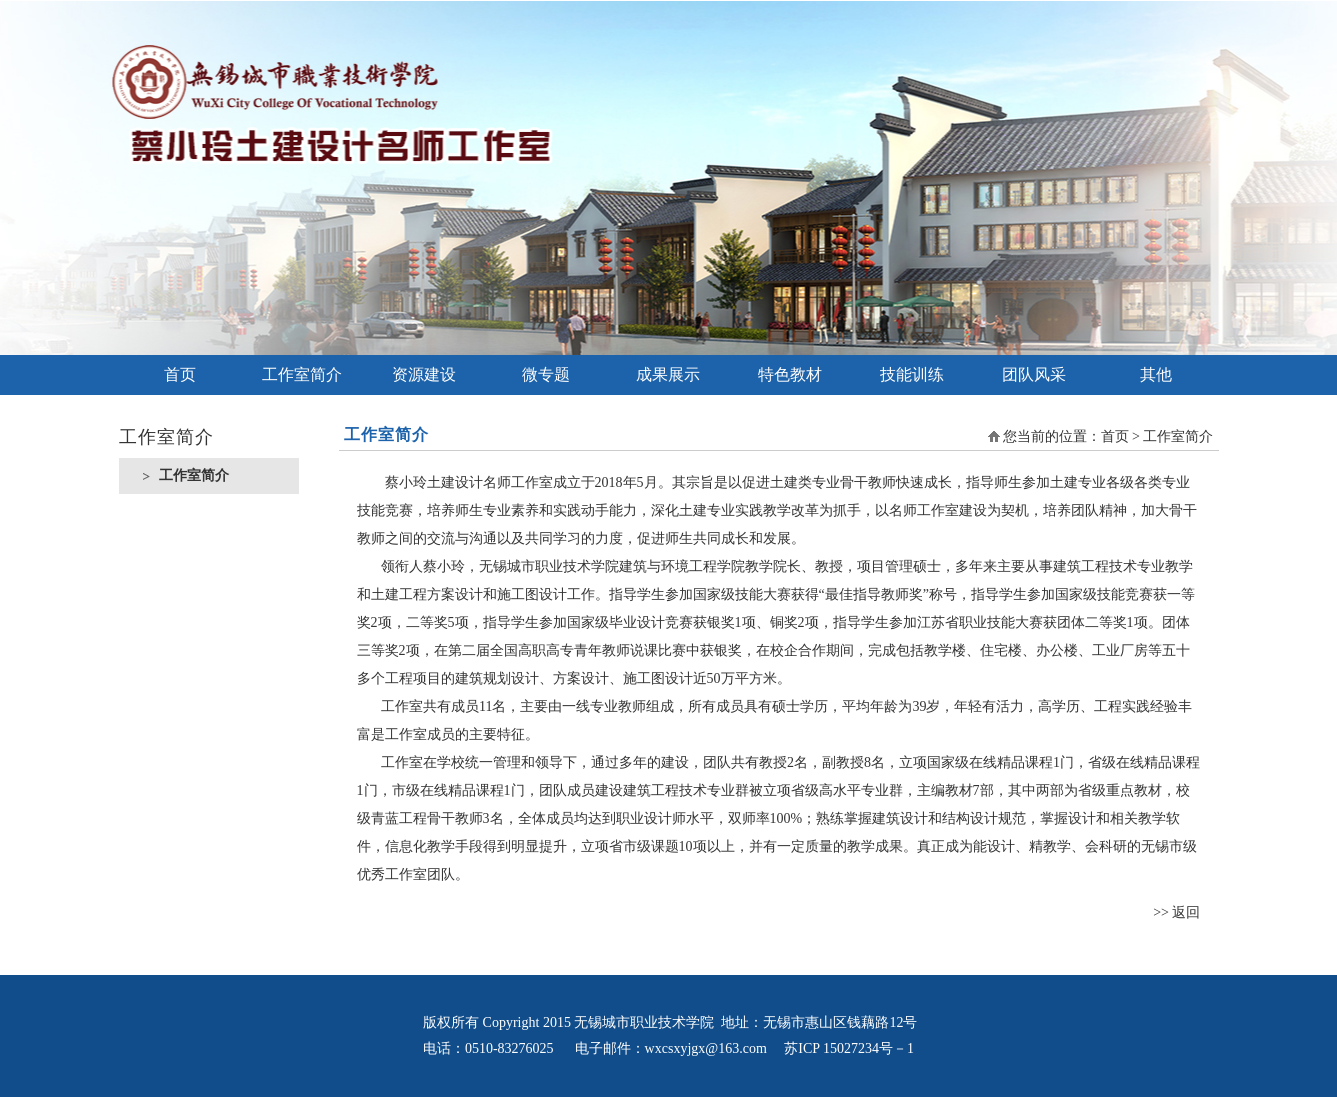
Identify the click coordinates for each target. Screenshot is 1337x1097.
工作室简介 (302, 374)
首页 (180, 374)
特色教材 (790, 374)
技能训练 (912, 374)
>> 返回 (1176, 912)
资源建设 (424, 374)
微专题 (546, 374)
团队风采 (1034, 374)
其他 (1156, 374)
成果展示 (668, 374)
